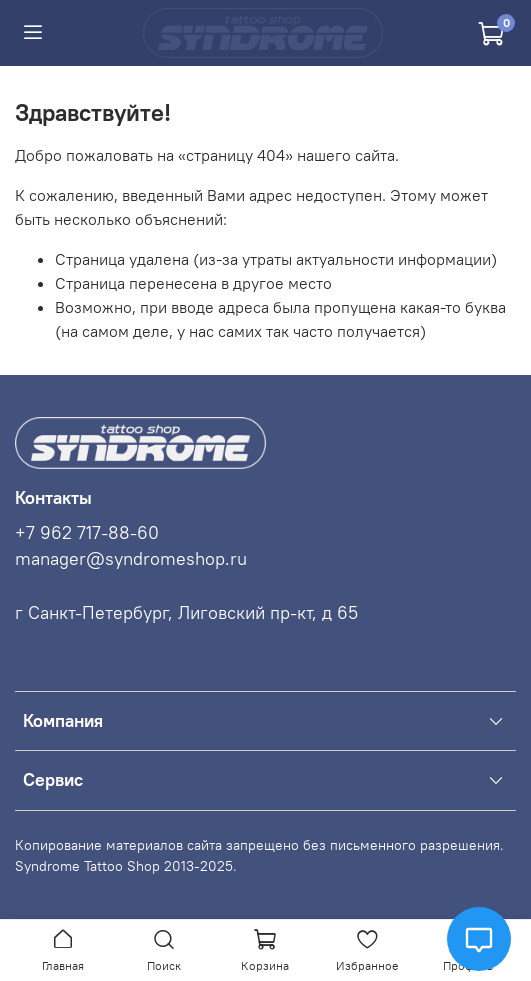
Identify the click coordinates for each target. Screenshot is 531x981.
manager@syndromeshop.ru (131, 559)
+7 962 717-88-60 (87, 533)
